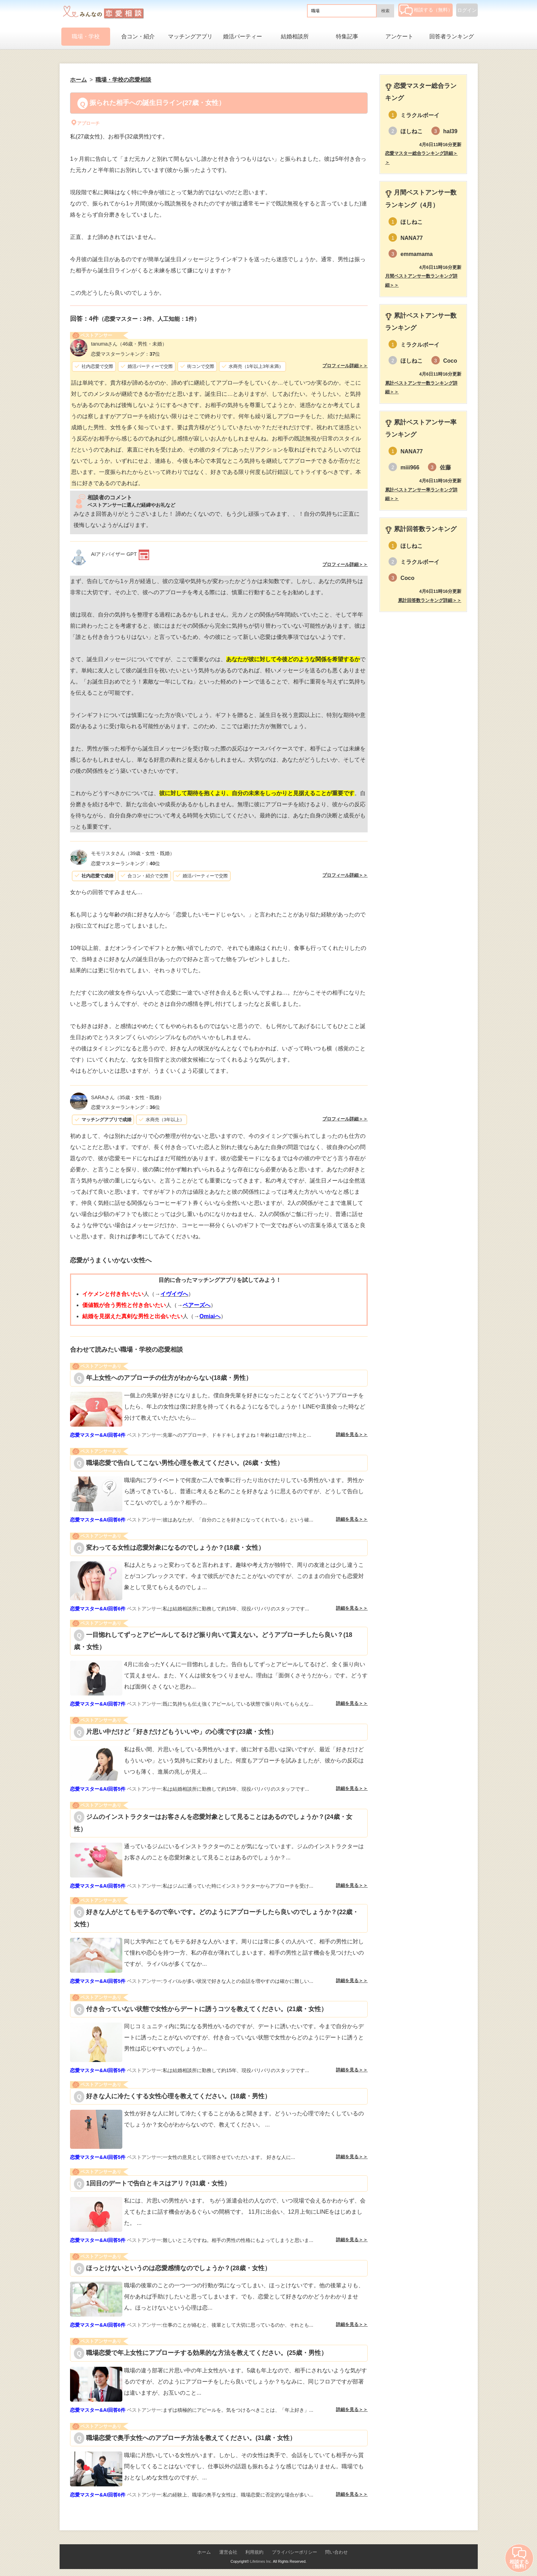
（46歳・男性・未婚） (129, 344)
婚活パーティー (242, 36)
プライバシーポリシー (294, 2552)
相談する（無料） (426, 10)
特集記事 (347, 36)
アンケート (399, 36)
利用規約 (254, 2552)
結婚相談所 (295, 36)
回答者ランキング (451, 36)
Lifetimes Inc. (261, 2561)
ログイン (467, 10)
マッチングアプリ (190, 36)
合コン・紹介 (138, 36)
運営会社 (228, 2552)
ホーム (204, 2552)
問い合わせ (336, 2552)
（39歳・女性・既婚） (133, 853)
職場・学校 (86, 36)
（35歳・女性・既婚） (127, 1097)
